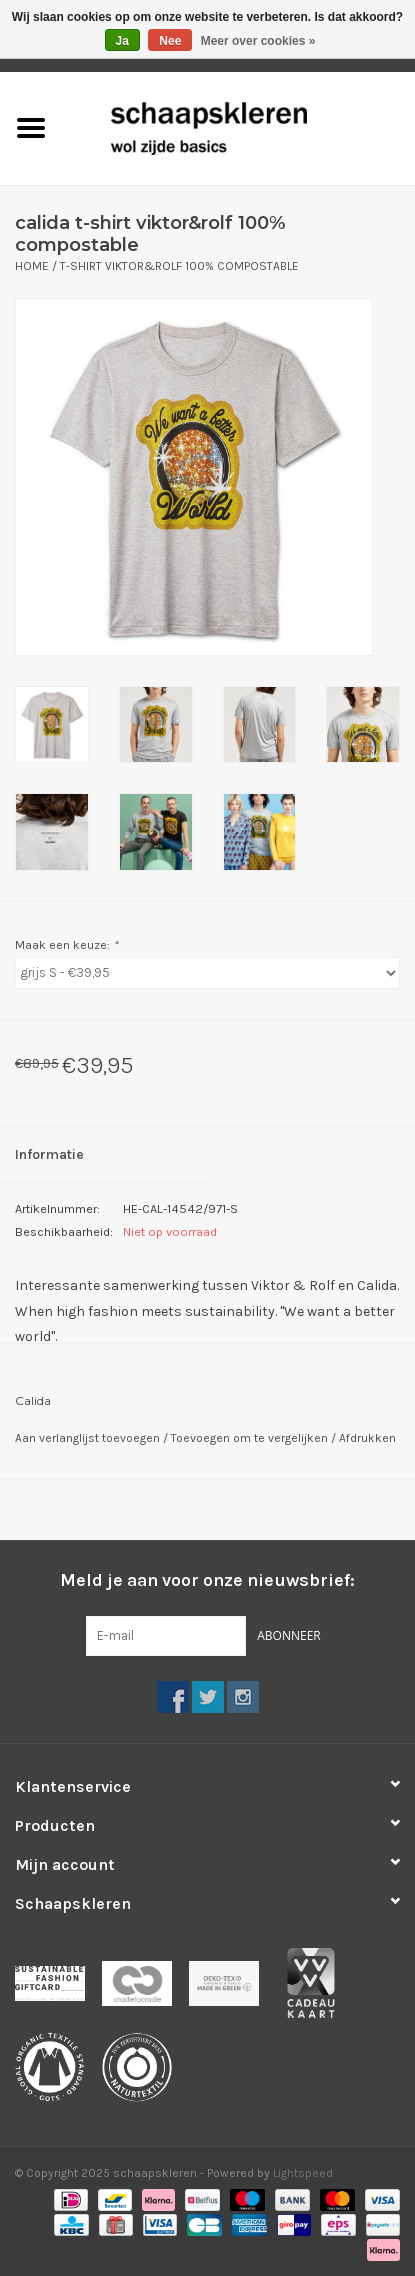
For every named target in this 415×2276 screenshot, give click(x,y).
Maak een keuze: (66, 945)
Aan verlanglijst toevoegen (89, 1438)
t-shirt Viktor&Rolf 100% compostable (179, 266)
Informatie (49, 1154)
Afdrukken (367, 1438)
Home (32, 266)
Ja (122, 41)
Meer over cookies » (258, 41)
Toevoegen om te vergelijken (251, 1438)
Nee (170, 41)
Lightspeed (303, 2173)
